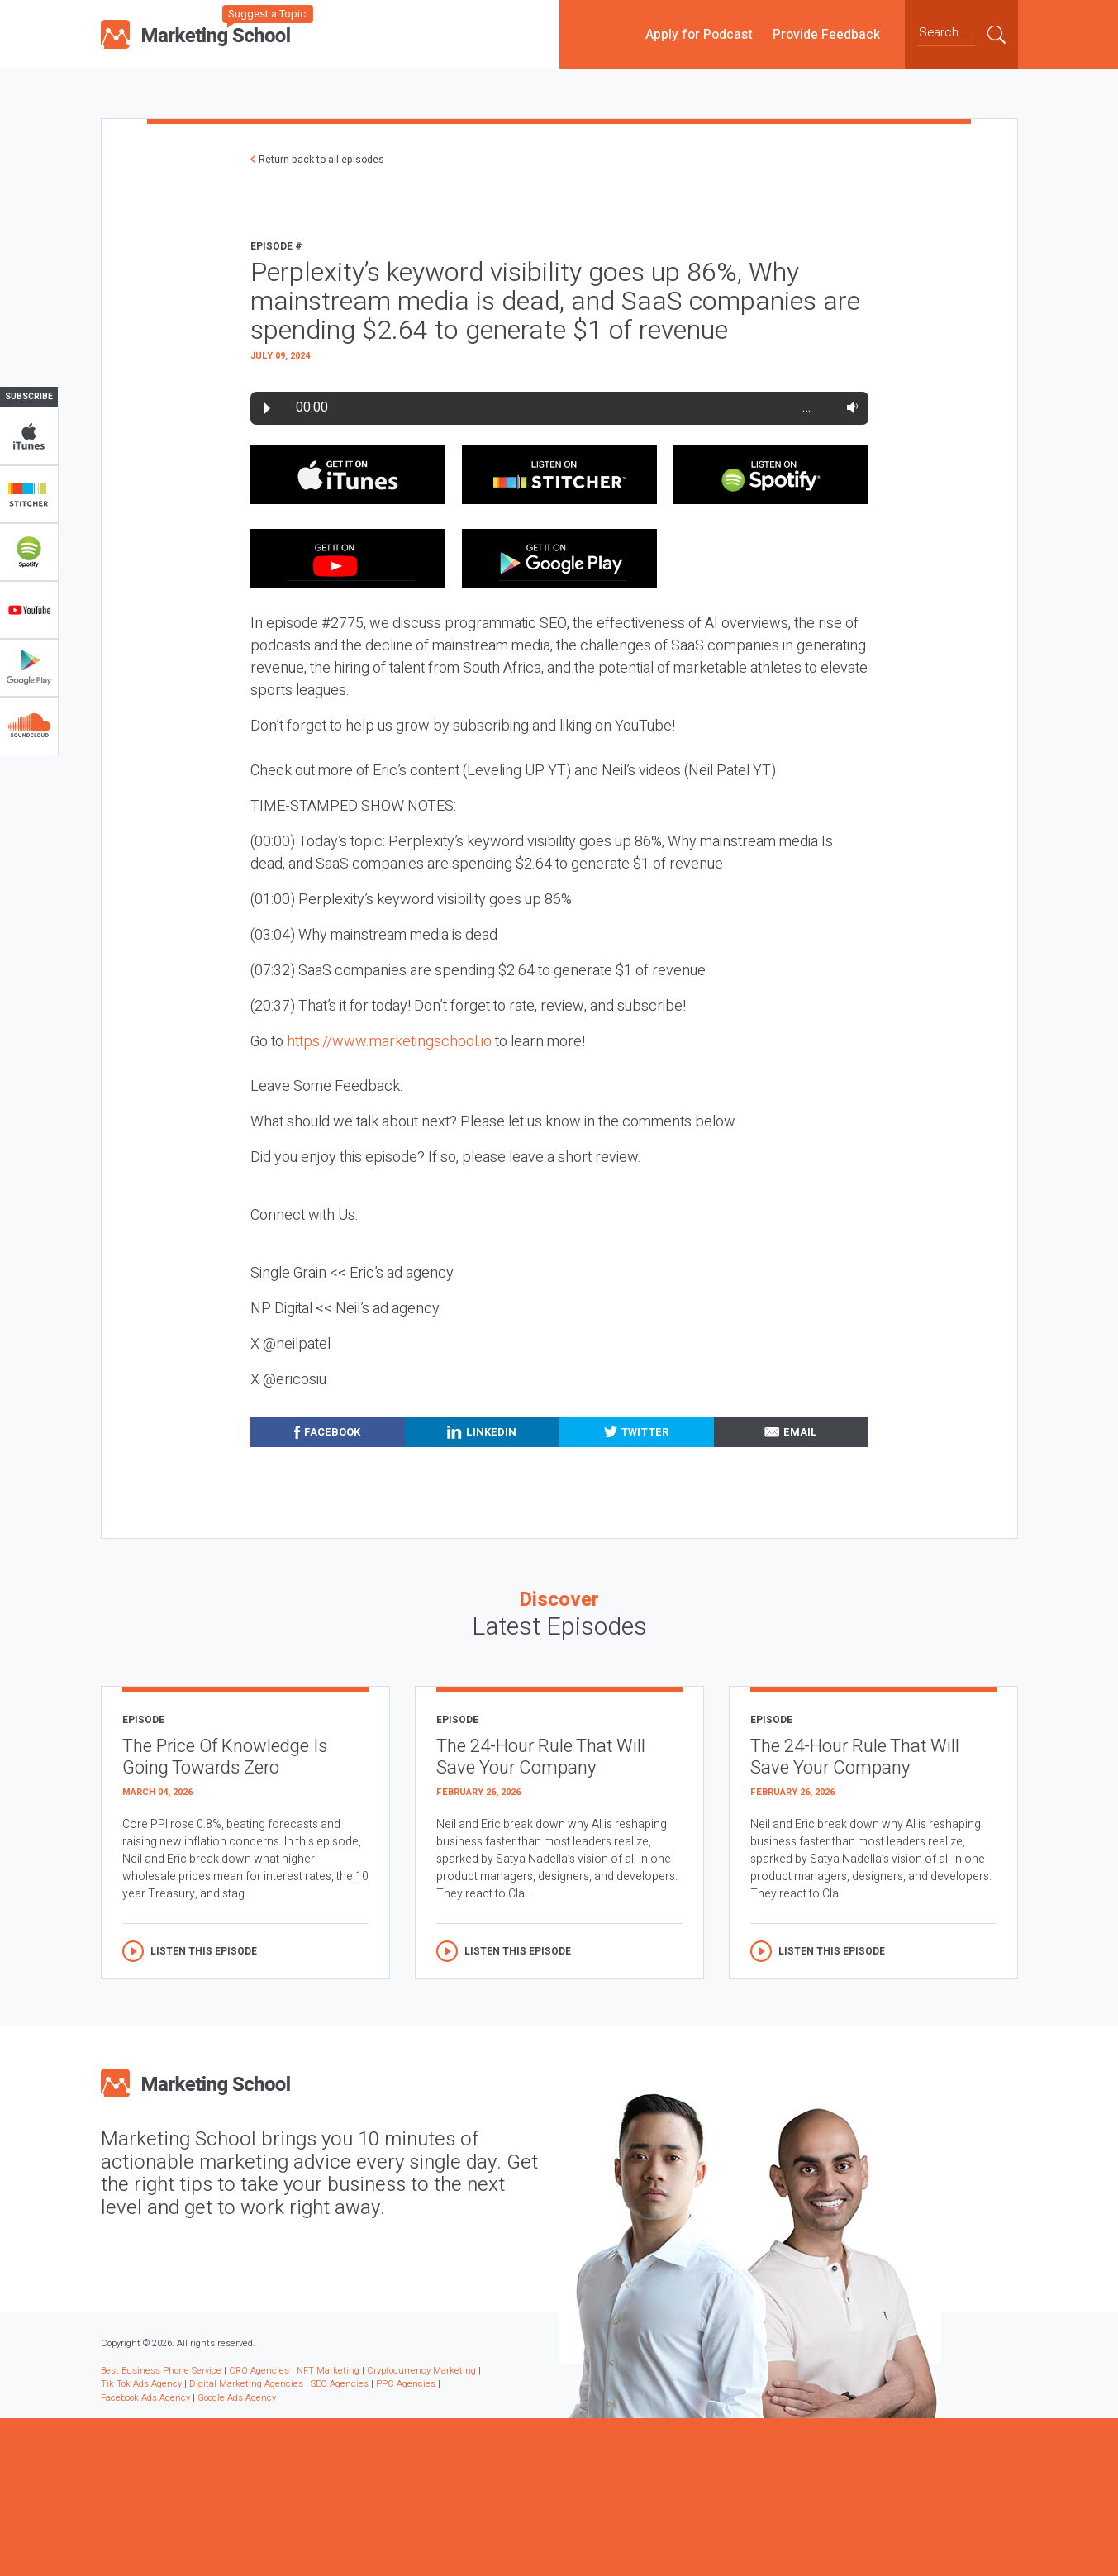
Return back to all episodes (321, 159)
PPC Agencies (405, 2384)
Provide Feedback (826, 34)
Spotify (29, 552)
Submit (996, 34)
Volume (849, 407)
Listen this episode (203, 1951)
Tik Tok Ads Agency (141, 2384)
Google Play (29, 668)
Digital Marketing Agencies (246, 2384)
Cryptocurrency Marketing (421, 2371)
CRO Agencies (259, 2371)
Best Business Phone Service (161, 2371)
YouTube (29, 610)
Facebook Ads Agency (145, 2398)
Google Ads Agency (236, 2398)
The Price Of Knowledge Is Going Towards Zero (224, 1757)
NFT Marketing (328, 2371)
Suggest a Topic (267, 13)
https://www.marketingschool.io (389, 1042)
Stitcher (29, 494)
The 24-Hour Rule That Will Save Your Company (540, 1757)
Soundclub (29, 726)
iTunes (29, 436)
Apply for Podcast (699, 34)
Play (267, 408)
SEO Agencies (340, 2384)
